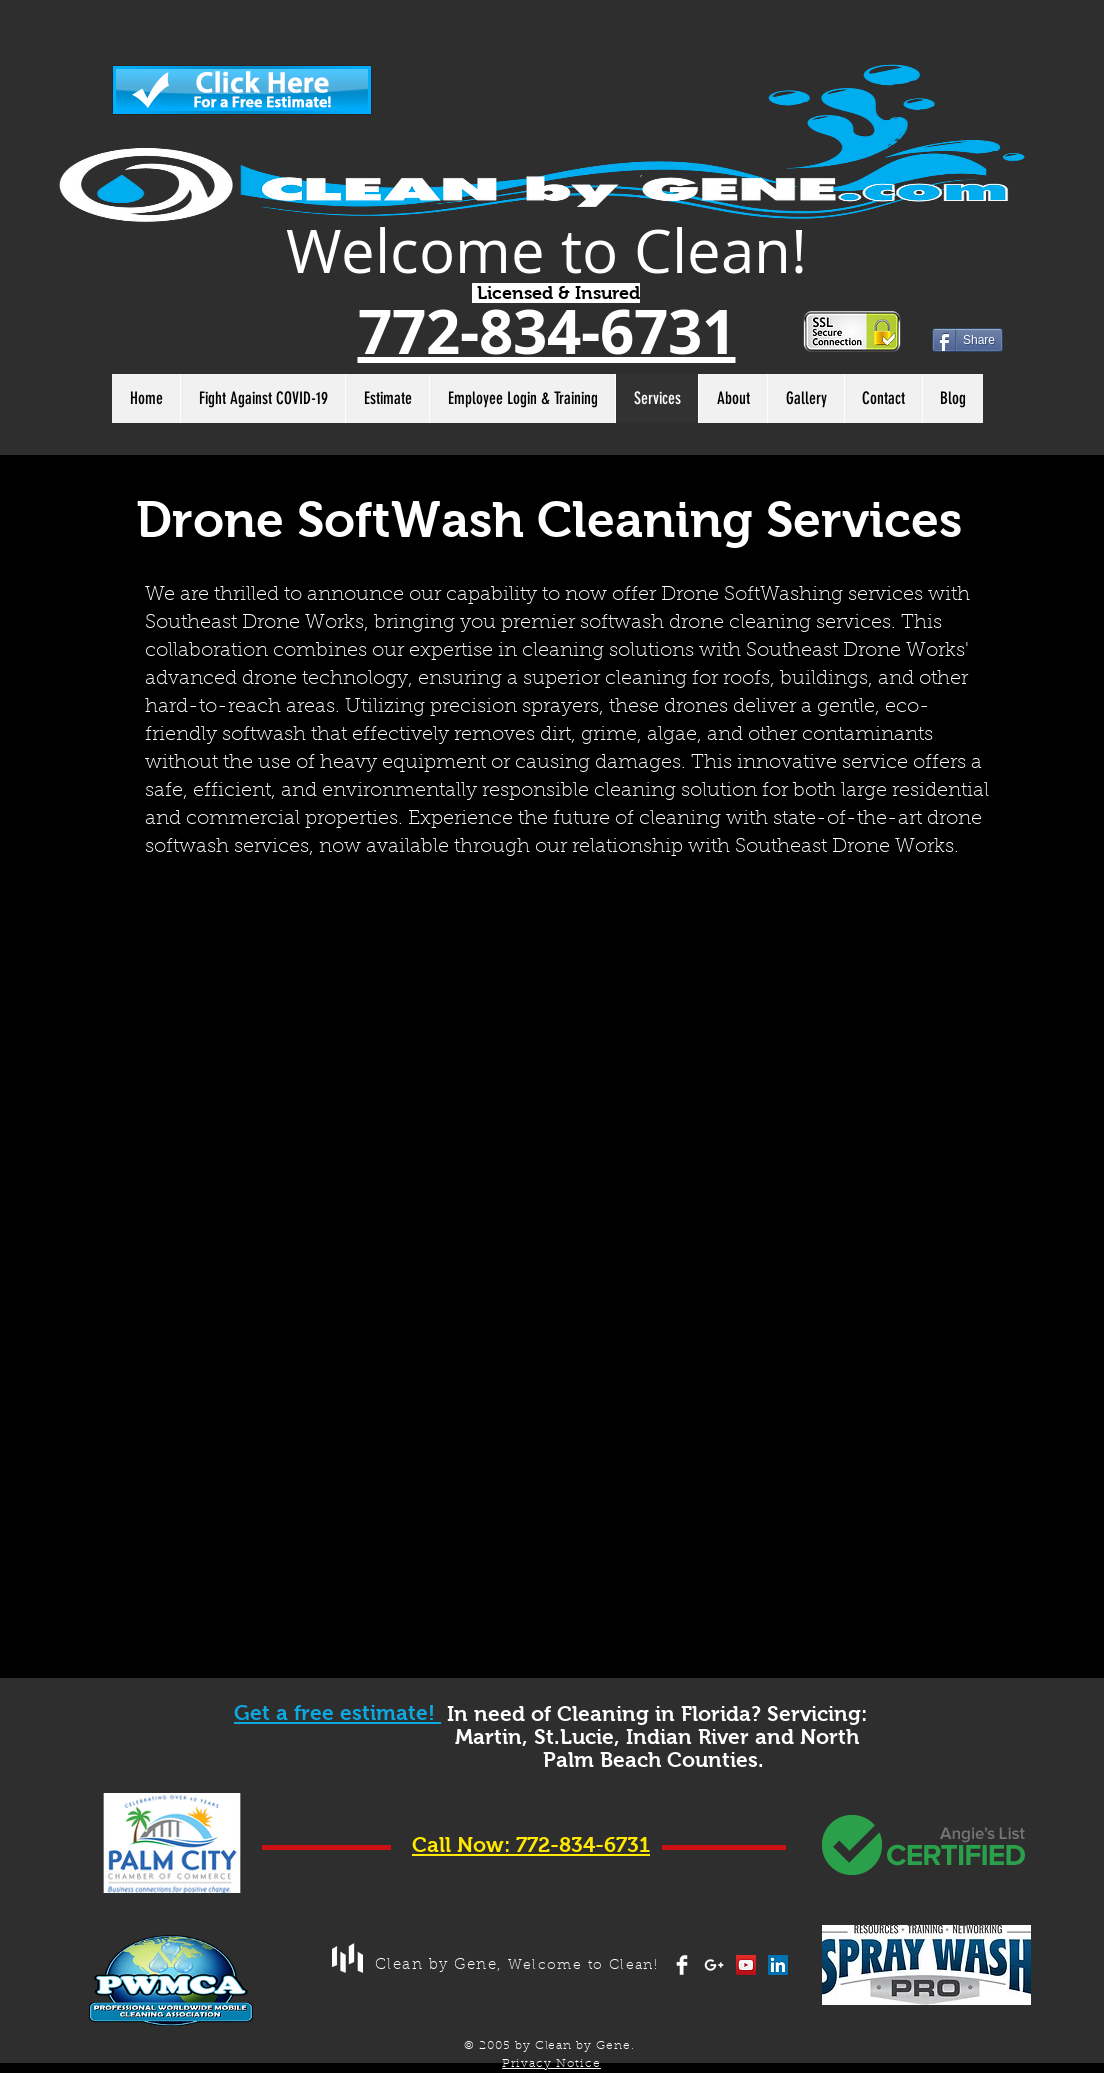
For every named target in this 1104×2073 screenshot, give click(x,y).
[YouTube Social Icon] (746, 1965)
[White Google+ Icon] (714, 1965)
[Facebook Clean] (682, 1965)
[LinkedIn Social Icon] (778, 1965)
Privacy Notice (551, 2064)
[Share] (967, 340)
